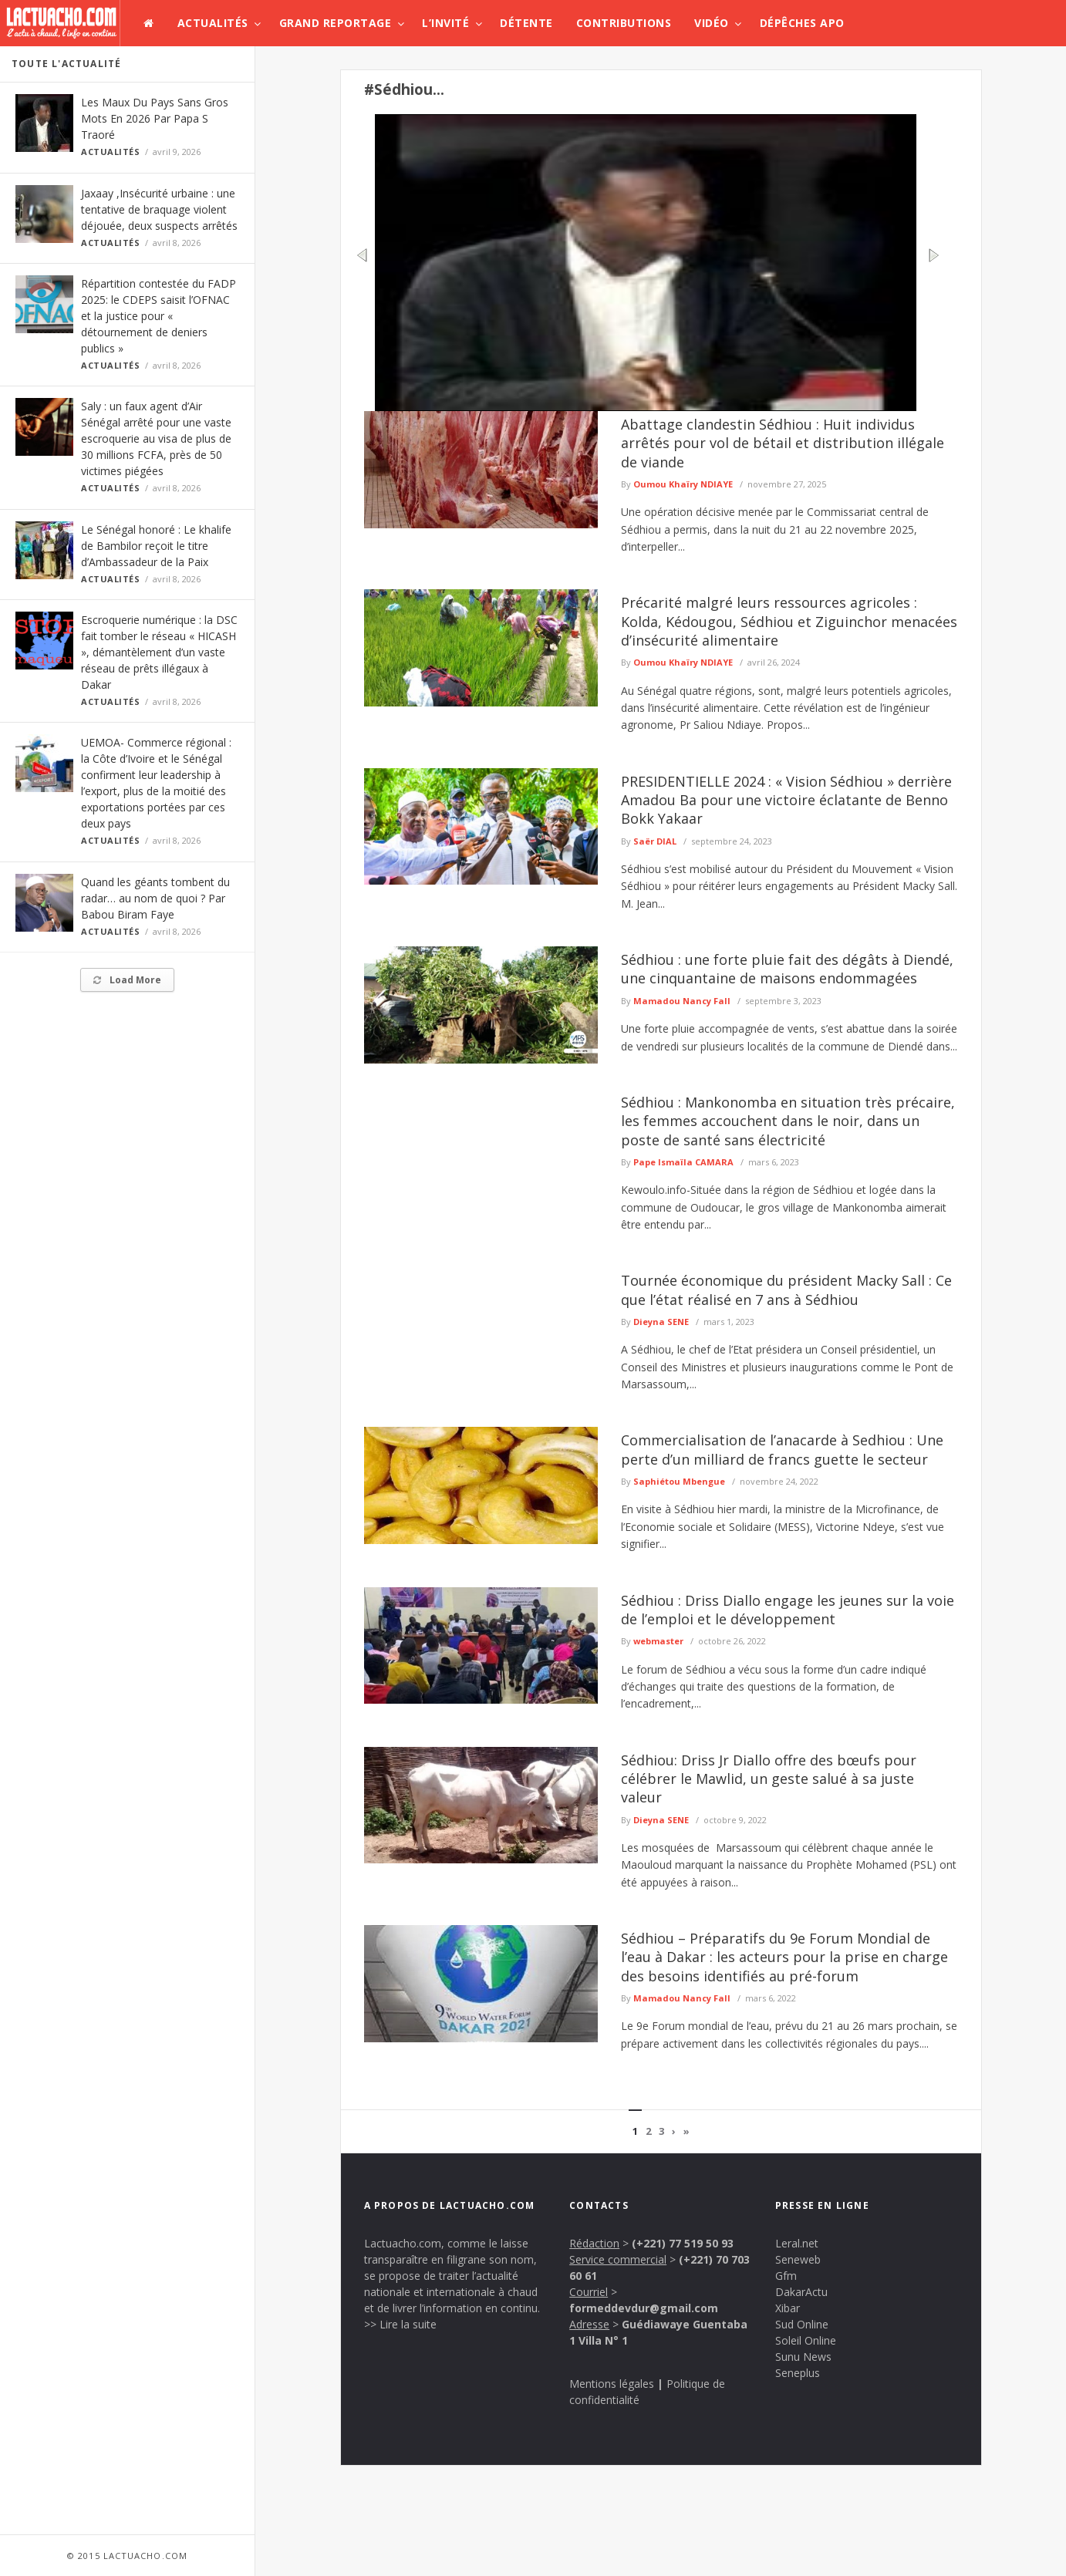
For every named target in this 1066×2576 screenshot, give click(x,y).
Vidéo (711, 22)
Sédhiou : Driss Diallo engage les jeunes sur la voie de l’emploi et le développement (787, 1609)
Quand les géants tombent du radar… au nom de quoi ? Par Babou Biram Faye (155, 898)
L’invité (445, 22)
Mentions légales (611, 2383)
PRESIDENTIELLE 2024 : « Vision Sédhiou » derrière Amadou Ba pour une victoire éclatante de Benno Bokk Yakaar (786, 800)
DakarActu (801, 2291)
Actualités (212, 22)
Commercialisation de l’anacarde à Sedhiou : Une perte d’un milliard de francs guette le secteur (782, 1449)
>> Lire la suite (400, 2324)
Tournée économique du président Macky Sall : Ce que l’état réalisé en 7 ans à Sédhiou (786, 1289)
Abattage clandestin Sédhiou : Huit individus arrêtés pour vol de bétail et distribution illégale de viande (782, 443)
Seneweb (798, 2259)
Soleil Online (805, 2340)
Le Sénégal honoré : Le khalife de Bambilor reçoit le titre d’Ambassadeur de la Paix (156, 545)
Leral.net (796, 2243)
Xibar (787, 2308)
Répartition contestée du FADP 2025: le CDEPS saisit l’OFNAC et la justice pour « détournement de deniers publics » (158, 316)
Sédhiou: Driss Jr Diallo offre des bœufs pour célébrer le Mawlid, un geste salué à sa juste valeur (768, 1779)
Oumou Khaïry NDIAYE (683, 484)
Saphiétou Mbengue (679, 1481)
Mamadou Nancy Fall (681, 1000)
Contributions (624, 22)
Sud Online (801, 2324)
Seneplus (797, 2372)
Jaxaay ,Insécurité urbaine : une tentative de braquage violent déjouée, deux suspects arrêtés (159, 209)
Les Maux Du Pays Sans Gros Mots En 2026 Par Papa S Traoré (154, 118)
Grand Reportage (335, 22)
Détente (526, 22)
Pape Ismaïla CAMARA (683, 1162)
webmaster (658, 1641)
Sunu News (803, 2356)
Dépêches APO (802, 22)
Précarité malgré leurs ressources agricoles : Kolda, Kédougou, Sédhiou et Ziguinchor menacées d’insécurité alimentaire (789, 621)
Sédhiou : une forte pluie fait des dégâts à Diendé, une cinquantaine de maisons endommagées (787, 968)
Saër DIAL (654, 841)
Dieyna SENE (661, 1321)
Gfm (786, 2275)
